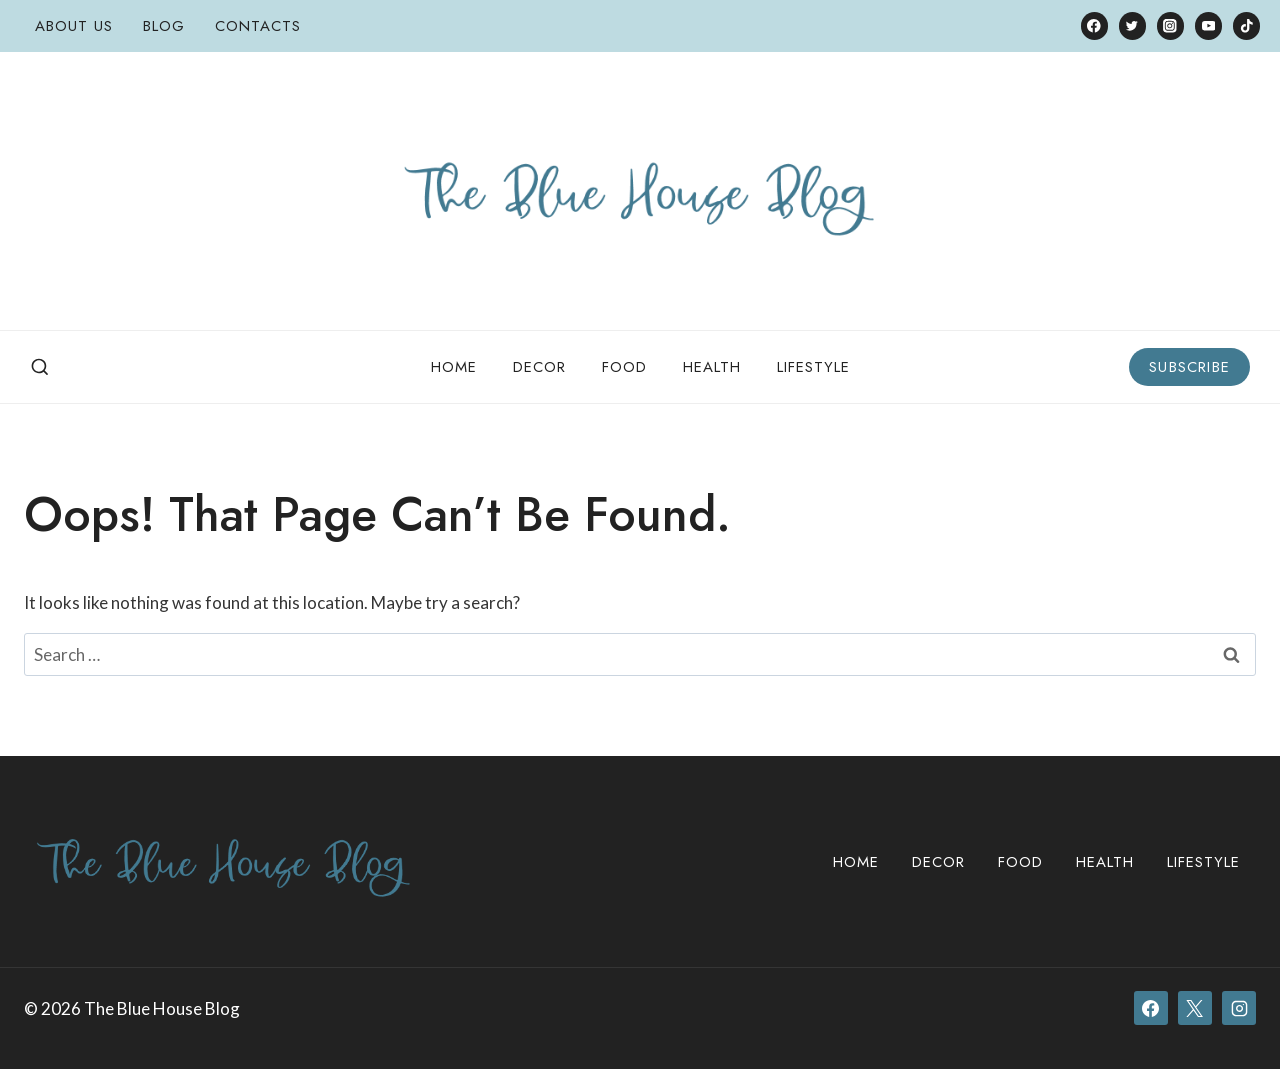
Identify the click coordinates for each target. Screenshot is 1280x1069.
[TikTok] (1246, 25)
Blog (164, 26)
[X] (1195, 1008)
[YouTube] (1208, 25)
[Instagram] (1170, 25)
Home (454, 367)
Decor (539, 367)
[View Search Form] (40, 368)
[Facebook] (1094, 25)
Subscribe (1189, 367)
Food (624, 367)
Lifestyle (813, 367)
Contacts (258, 26)
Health (712, 367)
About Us (74, 26)
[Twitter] (1132, 25)
